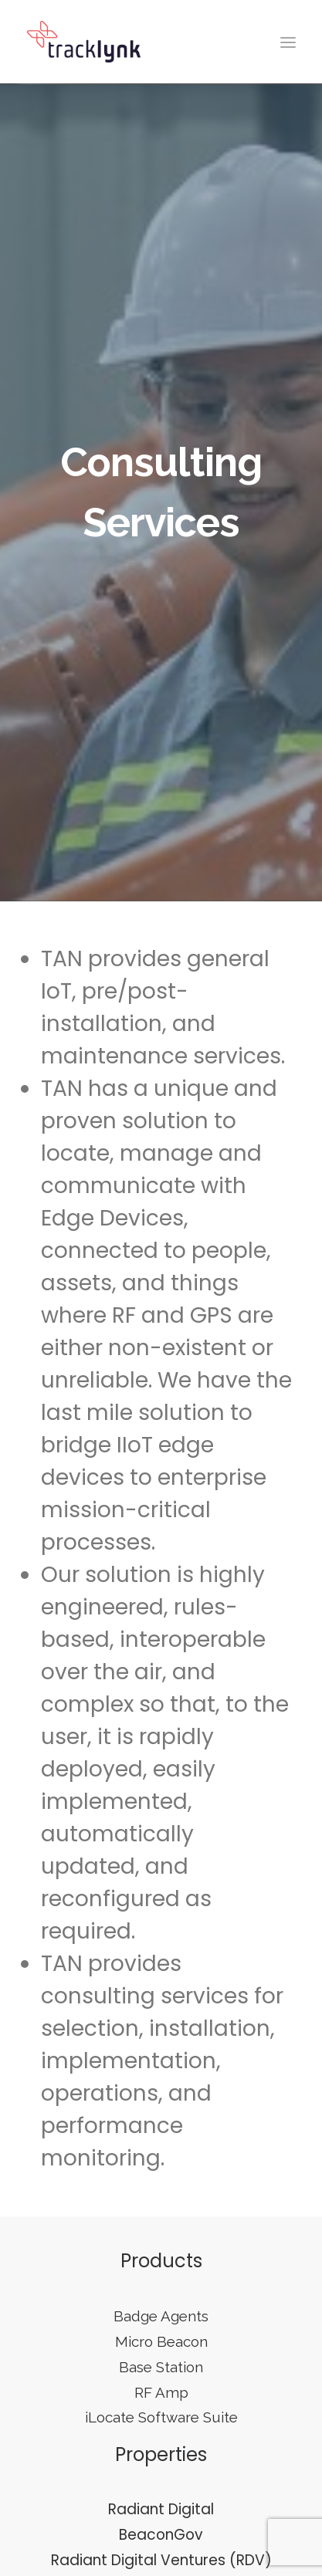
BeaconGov (161, 2523)
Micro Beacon (161, 2329)
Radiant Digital (161, 2497)
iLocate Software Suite (161, 2405)
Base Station (161, 2354)
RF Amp (161, 2379)
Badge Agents (161, 2304)
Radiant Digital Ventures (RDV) (161, 2547)
